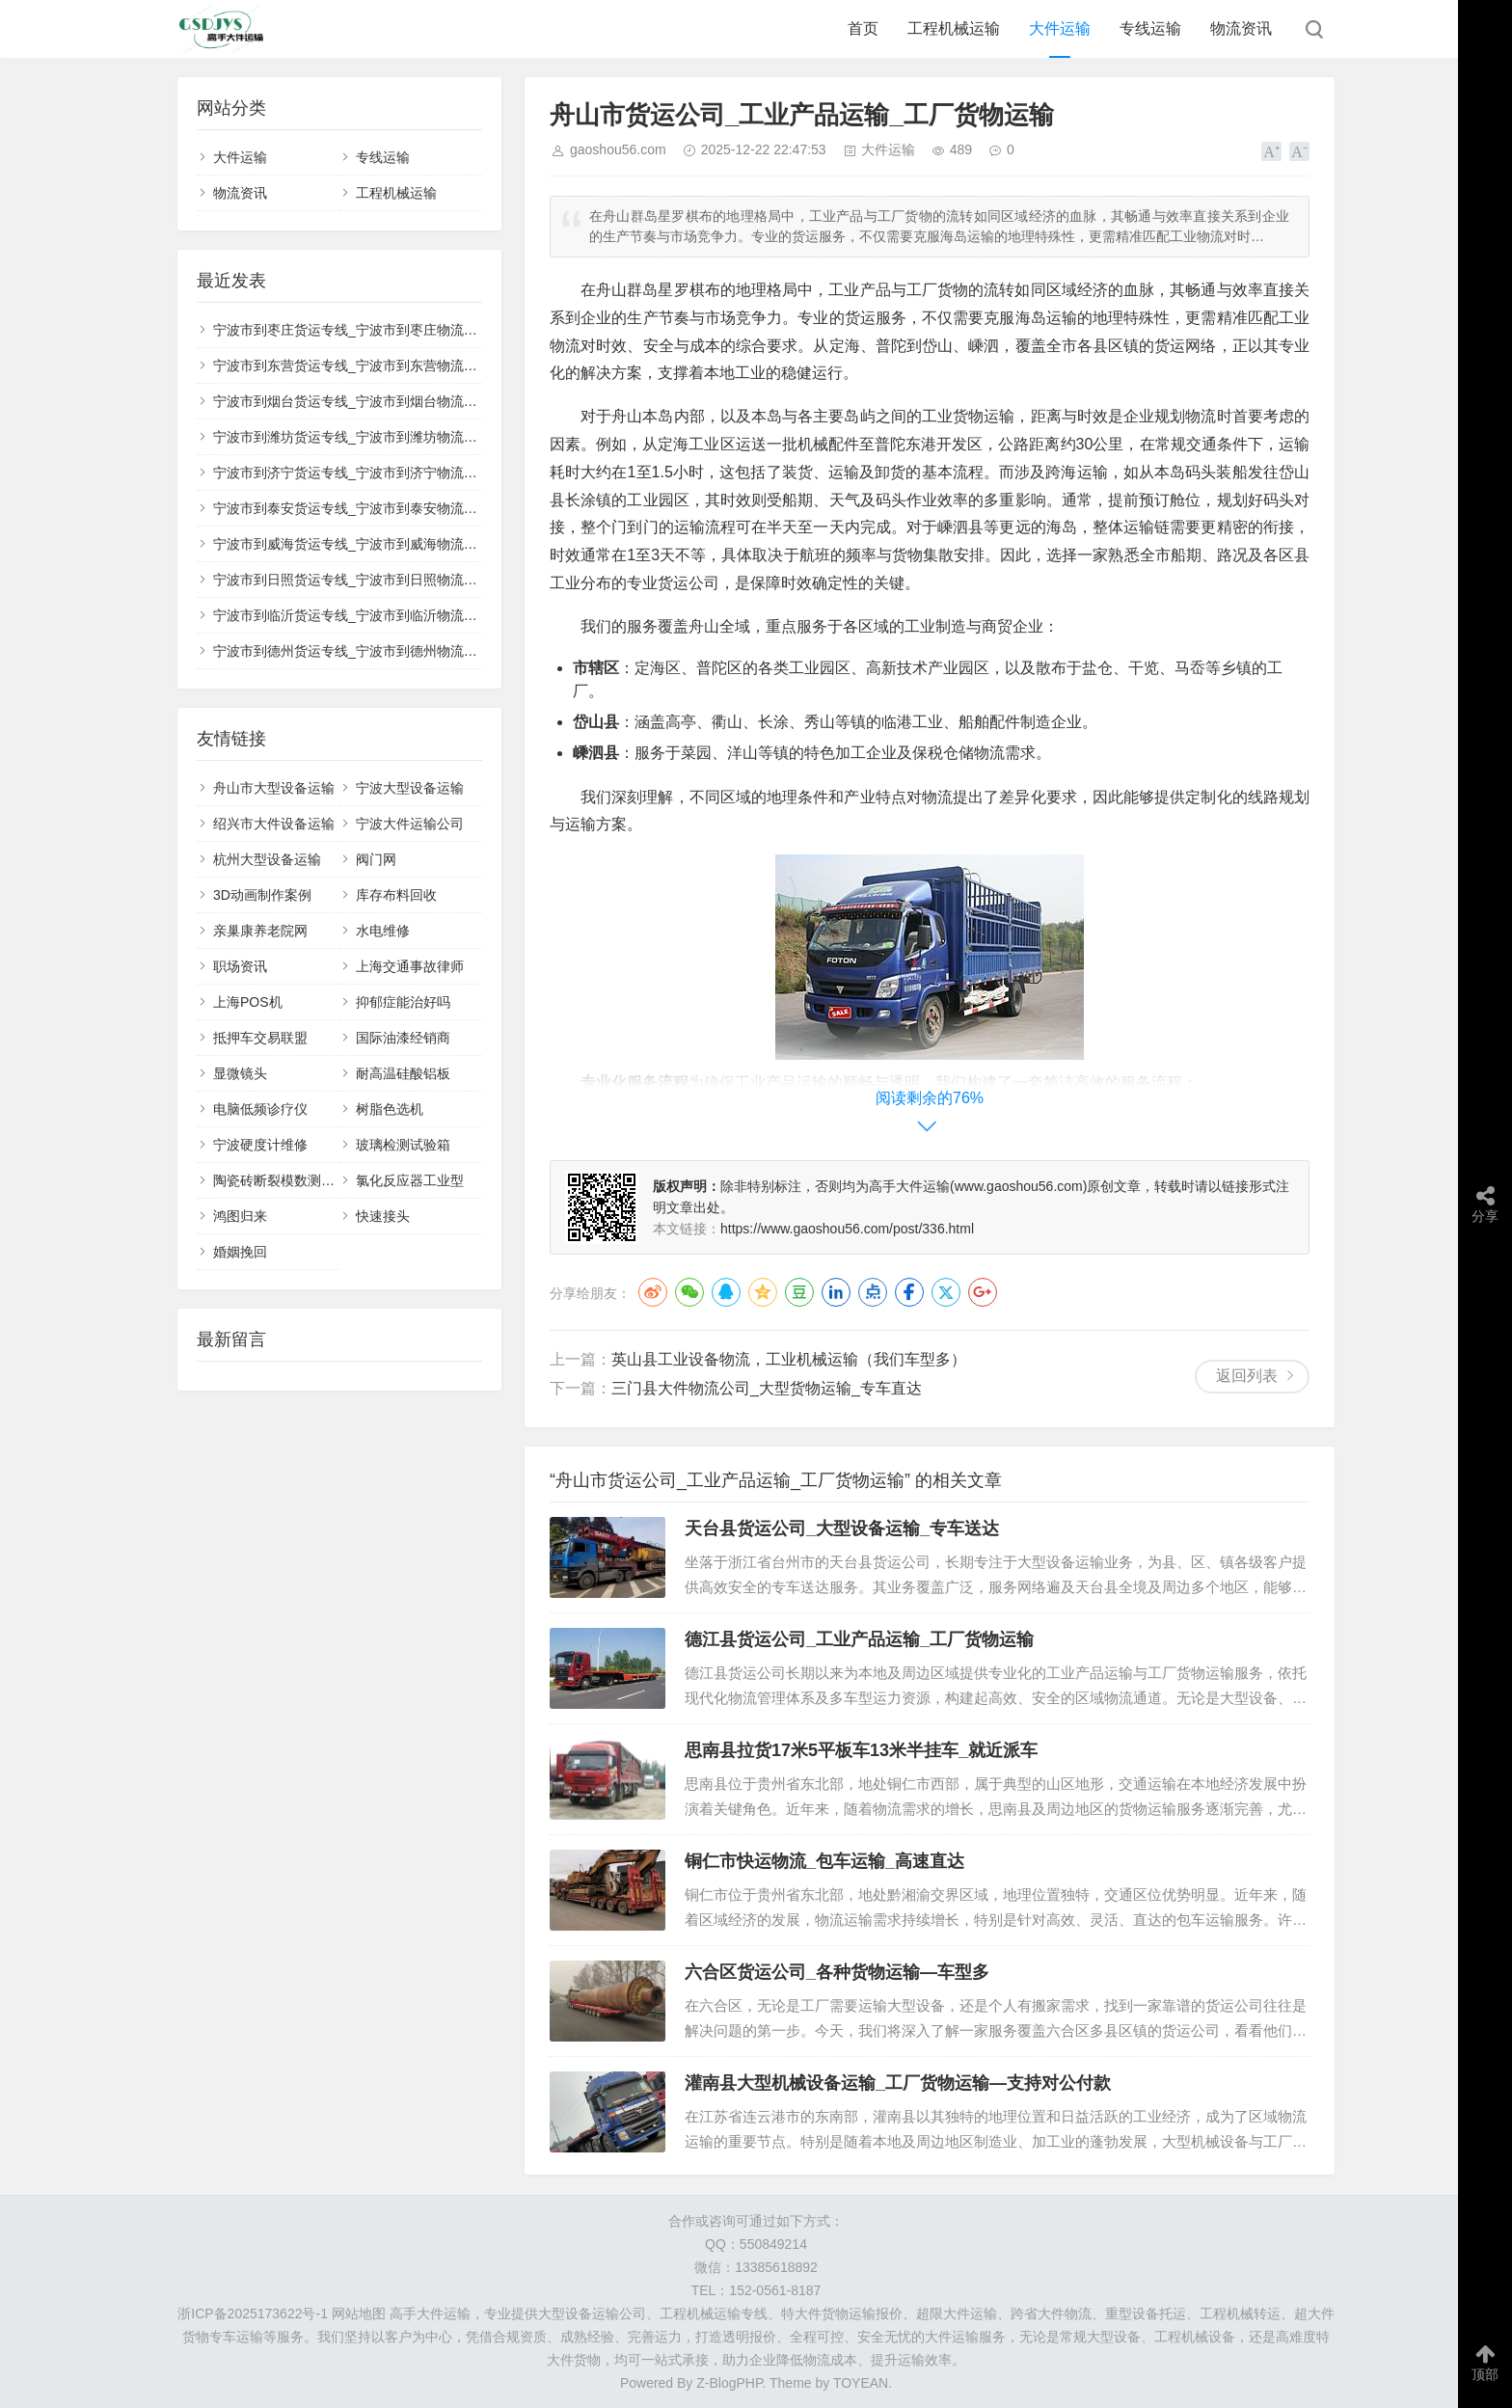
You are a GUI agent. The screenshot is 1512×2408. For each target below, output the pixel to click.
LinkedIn (836, 1292)
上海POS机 (248, 1002)
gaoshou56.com (618, 149)
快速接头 (383, 1216)
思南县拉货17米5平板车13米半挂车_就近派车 (861, 1750)
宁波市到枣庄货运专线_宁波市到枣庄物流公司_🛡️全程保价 (391, 330)
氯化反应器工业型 (410, 1180)
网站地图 (359, 2313)
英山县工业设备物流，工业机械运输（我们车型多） (788, 1359)
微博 (652, 1292)
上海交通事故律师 (410, 966)
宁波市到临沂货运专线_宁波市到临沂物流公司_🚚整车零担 (391, 615)
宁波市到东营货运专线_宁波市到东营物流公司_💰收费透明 (391, 365)
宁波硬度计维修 (260, 1144)
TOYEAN (860, 2383)
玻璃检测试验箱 (403, 1144)
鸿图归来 (240, 1216)
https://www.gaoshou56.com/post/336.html (847, 1228)
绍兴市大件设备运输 (274, 823)
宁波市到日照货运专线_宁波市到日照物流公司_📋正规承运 (391, 579)
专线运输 (1150, 28)
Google (982, 1292)
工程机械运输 (953, 28)
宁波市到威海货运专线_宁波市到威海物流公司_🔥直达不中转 (397, 544)
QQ (726, 1292)
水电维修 (383, 930)
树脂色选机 (389, 1109)
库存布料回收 (396, 895)
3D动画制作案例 (262, 895)
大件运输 (1060, 28)
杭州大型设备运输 (267, 859)
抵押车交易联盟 (260, 1037)
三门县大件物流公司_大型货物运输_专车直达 (766, 1388)
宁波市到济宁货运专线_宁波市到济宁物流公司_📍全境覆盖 (391, 472)
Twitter (946, 1292)
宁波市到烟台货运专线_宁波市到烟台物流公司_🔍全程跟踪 (391, 401)
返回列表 (1247, 1375)
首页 (863, 28)
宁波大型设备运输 (410, 788)
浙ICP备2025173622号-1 (252, 2313)
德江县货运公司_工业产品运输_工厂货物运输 (859, 1639)
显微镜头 (240, 1073)
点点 (872, 1292)
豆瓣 (799, 1292)
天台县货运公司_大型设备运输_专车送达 (842, 1528)
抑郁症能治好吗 (403, 1002)
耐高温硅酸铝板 (403, 1073)
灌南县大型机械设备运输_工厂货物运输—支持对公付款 (898, 2083)
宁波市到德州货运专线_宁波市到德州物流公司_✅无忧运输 (391, 651)
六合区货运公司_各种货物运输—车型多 (837, 1972)
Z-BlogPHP (729, 2383)
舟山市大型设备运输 (274, 788)
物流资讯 (1241, 28)
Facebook (909, 1292)
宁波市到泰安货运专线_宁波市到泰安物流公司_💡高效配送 (391, 508)
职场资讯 (240, 966)
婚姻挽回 (240, 1251)
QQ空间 (762, 1292)
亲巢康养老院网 (260, 930)
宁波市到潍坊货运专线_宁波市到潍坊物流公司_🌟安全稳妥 (391, 437)
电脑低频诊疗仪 (260, 1109)
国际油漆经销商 (403, 1037)
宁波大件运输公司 (410, 823)
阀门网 (376, 859)
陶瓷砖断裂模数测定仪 (280, 1180)
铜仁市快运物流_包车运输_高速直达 (824, 1861)
